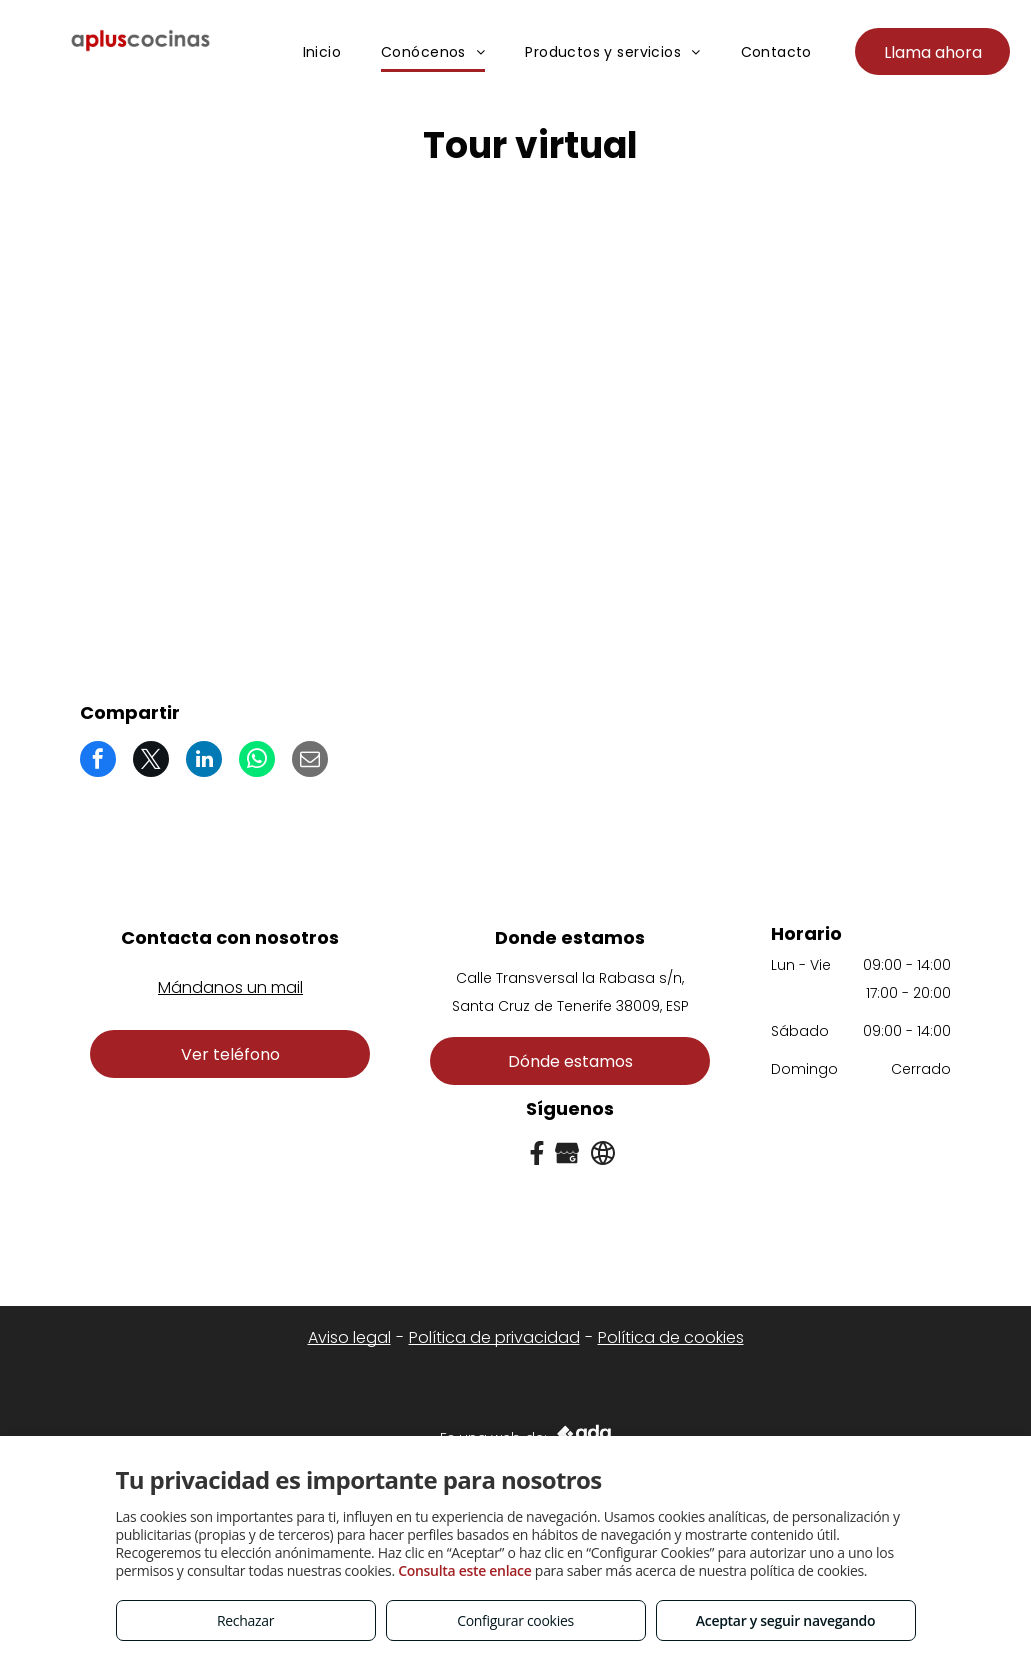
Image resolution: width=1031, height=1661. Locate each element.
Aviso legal (349, 1337)
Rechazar (245, 1620)
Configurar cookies (515, 1620)
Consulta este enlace (464, 1570)
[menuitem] (322, 53)
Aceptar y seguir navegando (785, 1620)
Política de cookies (671, 1337)
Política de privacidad (494, 1337)
